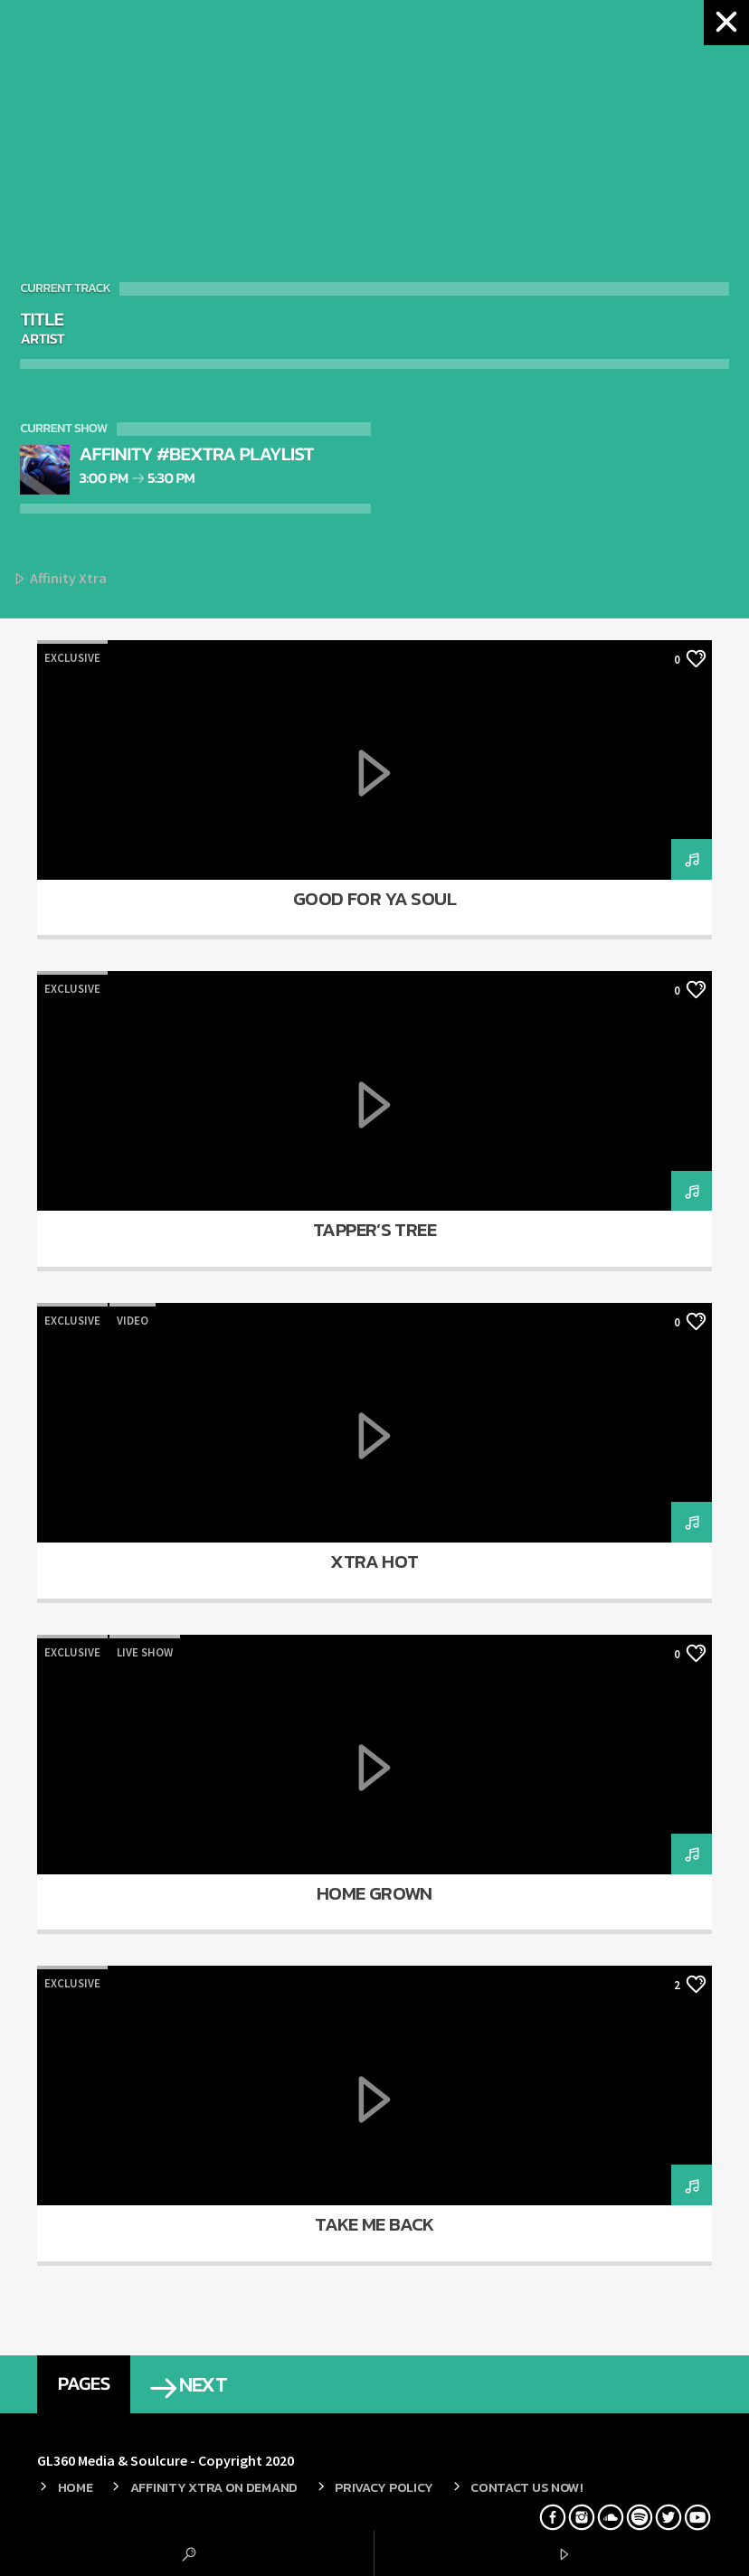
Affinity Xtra (60, 579)
